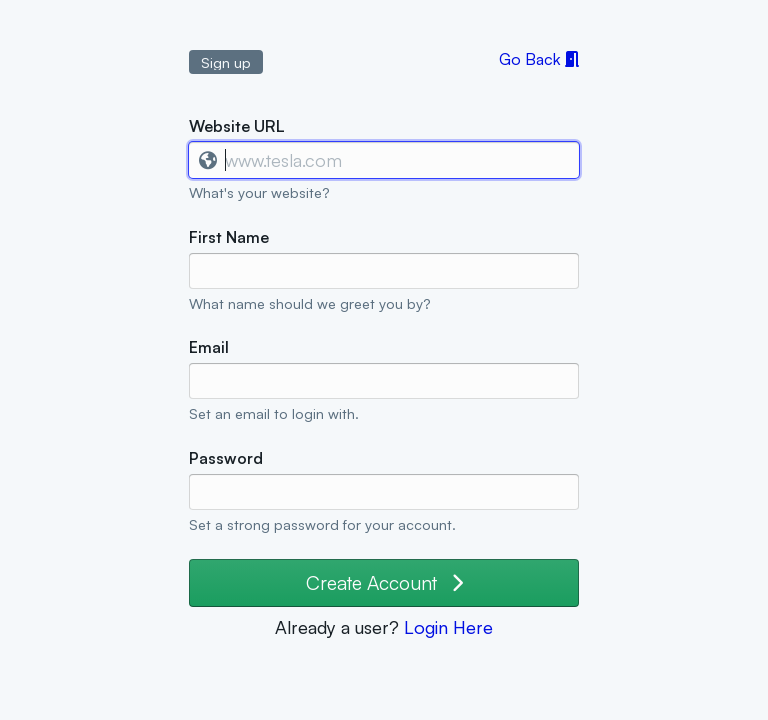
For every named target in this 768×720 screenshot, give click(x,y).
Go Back (539, 59)
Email (209, 347)
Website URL (237, 126)
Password (226, 458)
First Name (229, 237)
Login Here (448, 627)
